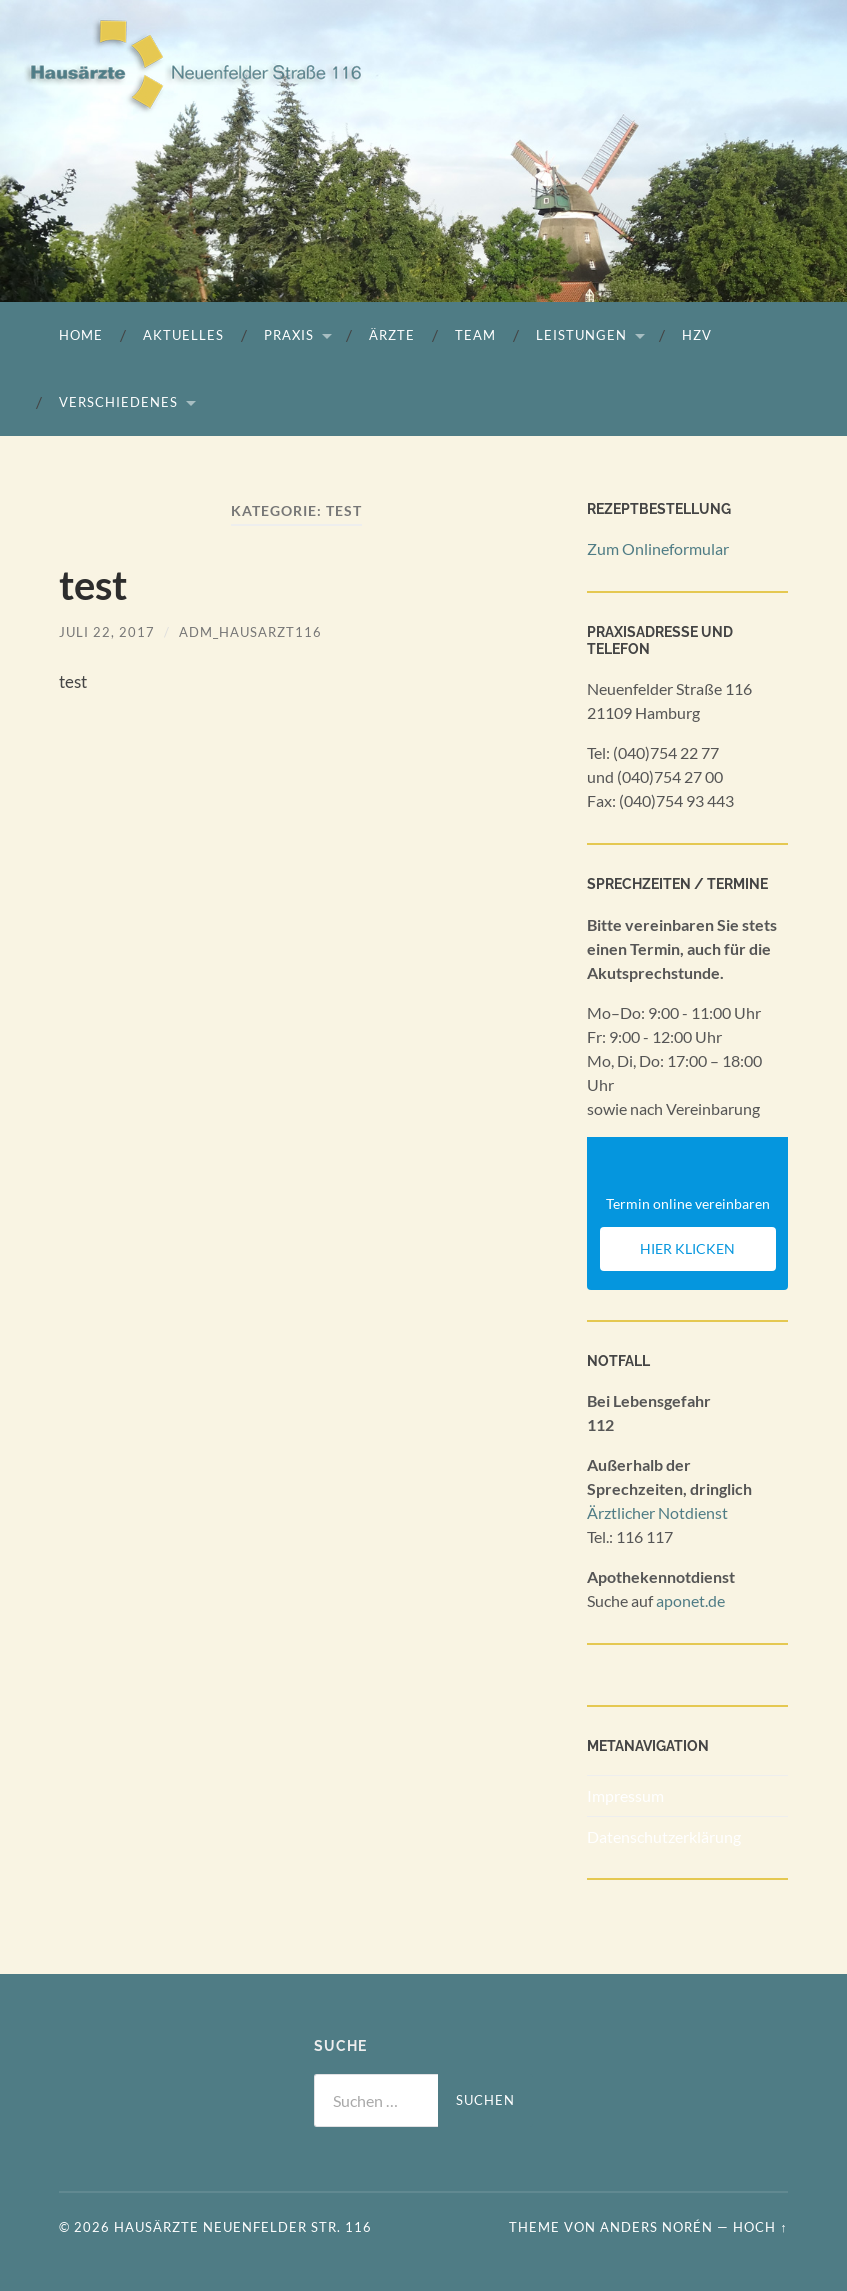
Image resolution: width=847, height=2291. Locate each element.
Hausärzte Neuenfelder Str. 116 (243, 2227)
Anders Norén (656, 2227)
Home (81, 335)
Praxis (289, 335)
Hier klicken (687, 1248)
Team (475, 335)
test (93, 585)
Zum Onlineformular (658, 548)
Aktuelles (183, 335)
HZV (697, 335)
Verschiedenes (118, 402)
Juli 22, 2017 (107, 632)
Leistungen (581, 335)
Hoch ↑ (760, 2227)
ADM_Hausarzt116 (250, 632)
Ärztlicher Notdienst (657, 1512)
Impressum (625, 1795)
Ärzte (392, 335)
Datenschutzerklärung (664, 1836)
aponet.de (690, 1600)
